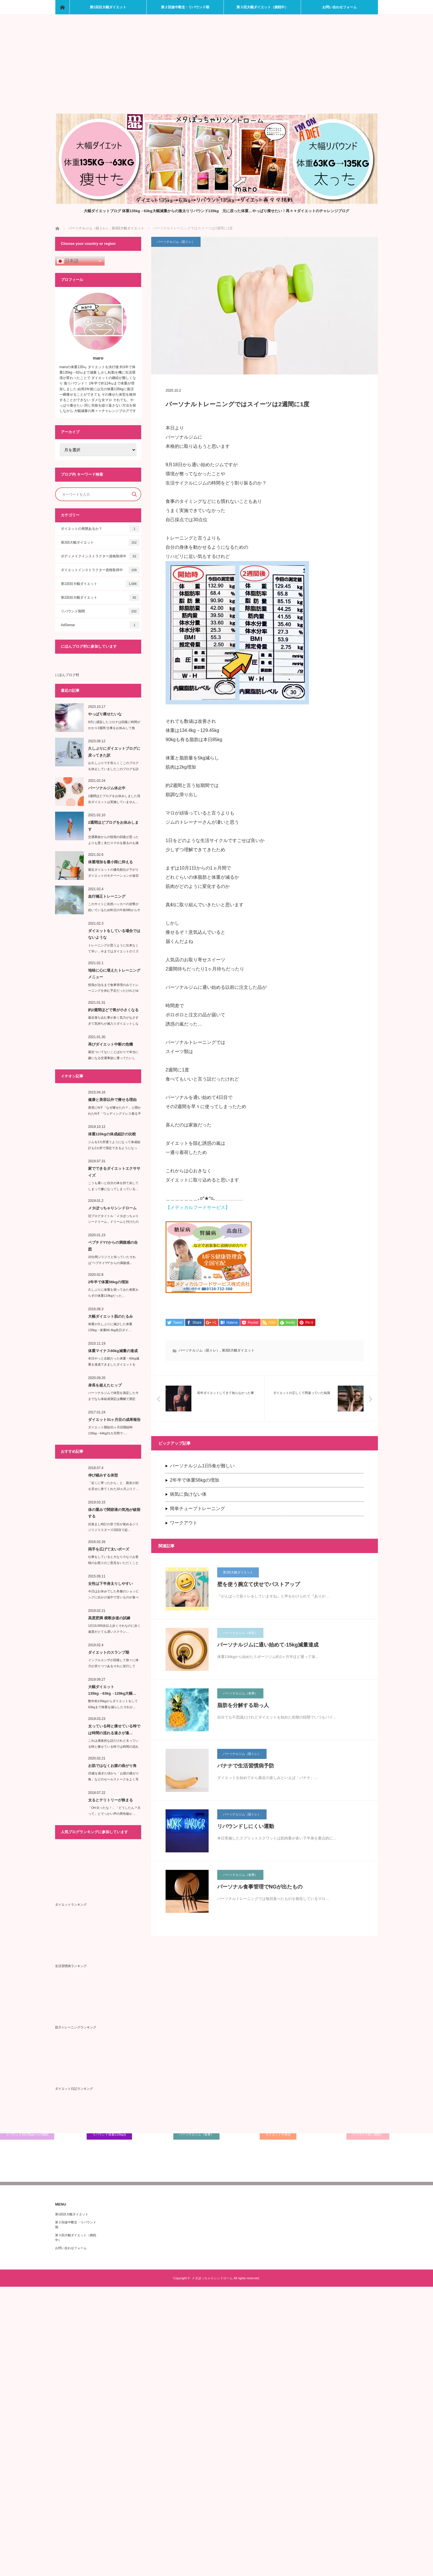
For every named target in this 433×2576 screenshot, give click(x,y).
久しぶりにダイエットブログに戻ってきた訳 (114, 751)
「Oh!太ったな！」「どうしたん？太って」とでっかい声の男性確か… (114, 1810)
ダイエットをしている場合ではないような (114, 934)
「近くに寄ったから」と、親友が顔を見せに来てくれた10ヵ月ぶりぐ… (113, 1486)
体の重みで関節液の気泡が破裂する (114, 1512)
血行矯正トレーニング (106, 896)
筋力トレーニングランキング (75, 2027)
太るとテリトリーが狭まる (110, 1800)
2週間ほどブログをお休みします (113, 825)
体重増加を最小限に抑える (110, 862)
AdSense (100, 625)
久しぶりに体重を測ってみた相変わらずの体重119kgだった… (113, 1292)
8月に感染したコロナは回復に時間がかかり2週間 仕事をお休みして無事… (114, 728)
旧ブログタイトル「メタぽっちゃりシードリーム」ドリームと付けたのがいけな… (113, 1222)
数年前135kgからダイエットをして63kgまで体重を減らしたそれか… (113, 1704)
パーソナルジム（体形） (240, 1633)
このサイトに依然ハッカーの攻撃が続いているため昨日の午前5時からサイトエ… (114, 910)
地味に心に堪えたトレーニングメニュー (114, 973)
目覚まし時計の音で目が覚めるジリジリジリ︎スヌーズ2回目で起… (113, 1527)
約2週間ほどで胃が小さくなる (113, 1010)
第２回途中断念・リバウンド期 (185, 7)
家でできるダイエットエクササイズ (114, 1171)
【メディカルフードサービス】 (198, 1207)
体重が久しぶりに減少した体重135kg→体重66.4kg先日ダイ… (110, 1327)
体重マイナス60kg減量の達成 (113, 1351)
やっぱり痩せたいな (105, 714)
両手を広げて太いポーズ (108, 1549)
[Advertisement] (216, 70)
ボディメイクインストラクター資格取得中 (100, 556)
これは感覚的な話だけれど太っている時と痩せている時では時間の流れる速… (113, 1746)
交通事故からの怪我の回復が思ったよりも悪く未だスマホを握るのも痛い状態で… (113, 843)
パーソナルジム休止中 (106, 788)
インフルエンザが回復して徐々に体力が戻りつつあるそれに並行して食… (113, 1666)
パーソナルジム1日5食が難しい (202, 1466)
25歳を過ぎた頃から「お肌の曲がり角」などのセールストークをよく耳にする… (113, 1779)
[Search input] (95, 494)
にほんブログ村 (67, 675)
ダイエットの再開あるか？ (100, 528)
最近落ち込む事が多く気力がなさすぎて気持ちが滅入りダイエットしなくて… (113, 1023)
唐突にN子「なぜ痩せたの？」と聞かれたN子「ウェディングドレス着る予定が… (114, 1113)
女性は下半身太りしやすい (110, 1583)
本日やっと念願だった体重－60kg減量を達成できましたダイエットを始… (113, 1364)
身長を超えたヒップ (105, 1385)
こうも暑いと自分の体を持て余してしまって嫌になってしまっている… (113, 1186)
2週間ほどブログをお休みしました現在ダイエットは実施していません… (114, 799)
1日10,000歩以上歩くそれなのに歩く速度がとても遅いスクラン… (114, 1628)
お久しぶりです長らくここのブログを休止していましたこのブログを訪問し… (113, 769)
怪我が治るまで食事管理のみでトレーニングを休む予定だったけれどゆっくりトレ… (113, 991)
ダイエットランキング (71, 1904)
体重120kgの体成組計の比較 (112, 1134)
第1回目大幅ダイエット (108, 7)
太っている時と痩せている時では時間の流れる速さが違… (114, 1729)
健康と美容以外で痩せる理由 (112, 1099)
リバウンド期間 (100, 611)
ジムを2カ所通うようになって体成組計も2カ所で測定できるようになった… (114, 1148)
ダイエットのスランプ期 (108, 1652)
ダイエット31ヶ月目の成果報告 (114, 1419)
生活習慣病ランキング (71, 1966)
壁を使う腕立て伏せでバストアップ (258, 1584)
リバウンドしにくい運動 (245, 1826)
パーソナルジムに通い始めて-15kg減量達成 (268, 1645)
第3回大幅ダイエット (238, 1351)
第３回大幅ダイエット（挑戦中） (262, 7)
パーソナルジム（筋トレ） (176, 241)
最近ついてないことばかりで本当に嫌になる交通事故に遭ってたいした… (113, 1058)
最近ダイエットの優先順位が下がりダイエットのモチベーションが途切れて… (113, 875)
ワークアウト (183, 1523)
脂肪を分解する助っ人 (243, 1705)
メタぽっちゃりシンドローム (112, 1208)
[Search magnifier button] (134, 494)
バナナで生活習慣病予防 (245, 1766)
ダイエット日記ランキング (74, 2088)
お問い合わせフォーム (339, 7)
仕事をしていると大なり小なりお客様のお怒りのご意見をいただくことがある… (113, 1563)
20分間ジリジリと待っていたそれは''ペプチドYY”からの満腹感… (112, 1260)
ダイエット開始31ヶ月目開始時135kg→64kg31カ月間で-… (110, 1430)
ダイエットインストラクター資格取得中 (100, 570)
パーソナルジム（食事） (240, 1693)
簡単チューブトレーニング (197, 1509)
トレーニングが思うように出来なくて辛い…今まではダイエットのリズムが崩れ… (113, 951)
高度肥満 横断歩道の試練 (109, 1618)
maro (98, 358)
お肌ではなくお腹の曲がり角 (112, 1765)
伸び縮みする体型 (103, 1475)
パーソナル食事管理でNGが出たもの (259, 1887)
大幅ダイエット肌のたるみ (110, 1316)
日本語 (68, 261)
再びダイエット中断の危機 (110, 1044)
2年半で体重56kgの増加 (194, 1480)
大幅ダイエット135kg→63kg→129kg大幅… (112, 1690)
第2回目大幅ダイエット (100, 597)
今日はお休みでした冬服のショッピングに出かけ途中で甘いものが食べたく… (113, 1597)
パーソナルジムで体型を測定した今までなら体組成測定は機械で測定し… (113, 1399)
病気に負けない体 (188, 1494)
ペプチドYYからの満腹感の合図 (113, 1245)
